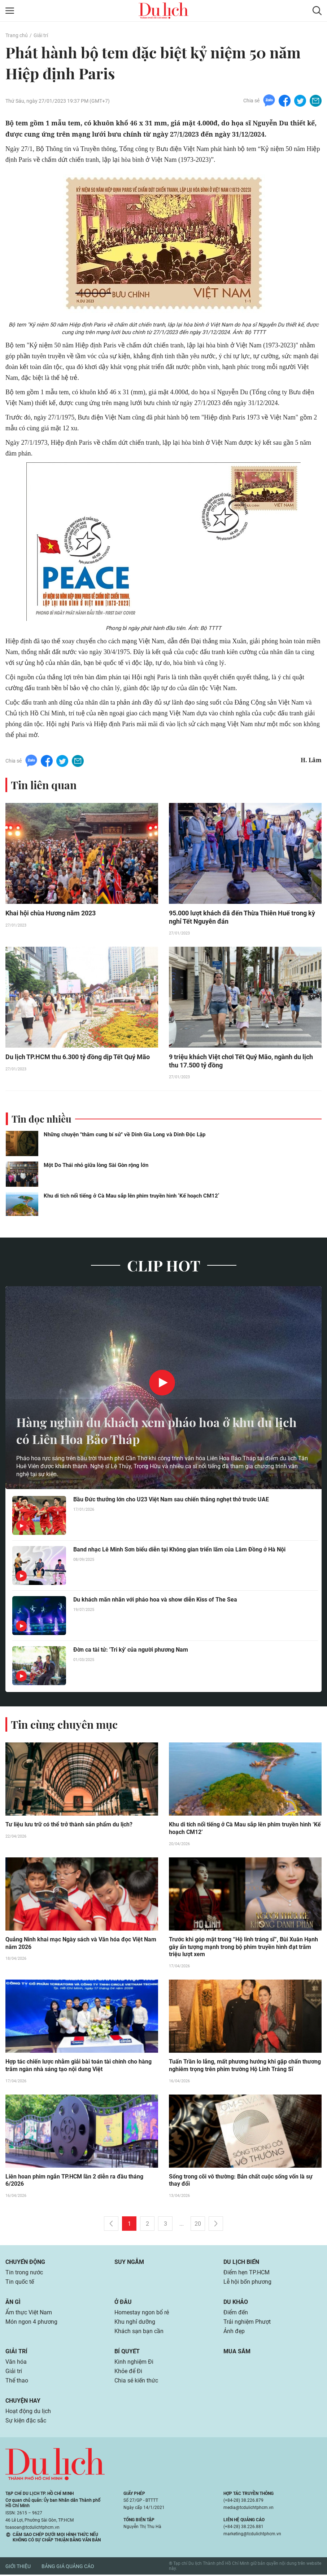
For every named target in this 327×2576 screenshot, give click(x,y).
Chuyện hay (22, 2402)
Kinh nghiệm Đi (133, 2363)
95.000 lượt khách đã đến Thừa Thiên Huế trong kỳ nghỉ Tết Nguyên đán (242, 917)
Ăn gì (13, 2303)
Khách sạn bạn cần (139, 2332)
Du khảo (235, 2303)
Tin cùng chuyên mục (64, 1725)
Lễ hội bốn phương (247, 2283)
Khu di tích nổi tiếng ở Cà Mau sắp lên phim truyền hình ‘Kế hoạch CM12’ (131, 1196)
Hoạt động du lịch (28, 2412)
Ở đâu (123, 2303)
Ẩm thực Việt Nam (28, 2313)
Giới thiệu (18, 2568)
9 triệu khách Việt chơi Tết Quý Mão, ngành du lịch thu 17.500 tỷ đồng (241, 1062)
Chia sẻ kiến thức (136, 2382)
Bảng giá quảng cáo (68, 2568)
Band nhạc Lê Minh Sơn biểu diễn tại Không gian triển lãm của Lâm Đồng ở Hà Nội (179, 1550)
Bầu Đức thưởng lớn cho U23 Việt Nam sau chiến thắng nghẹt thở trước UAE (171, 1500)
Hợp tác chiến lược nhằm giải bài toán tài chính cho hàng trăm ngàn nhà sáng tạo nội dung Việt (78, 2067)
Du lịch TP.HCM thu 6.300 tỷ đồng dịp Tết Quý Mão (77, 1057)
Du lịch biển (241, 2263)
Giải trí (41, 35)
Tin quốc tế (19, 2283)
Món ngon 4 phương (31, 2323)
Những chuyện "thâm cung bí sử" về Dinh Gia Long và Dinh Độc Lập (124, 1135)
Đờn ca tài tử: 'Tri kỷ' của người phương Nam (130, 1650)
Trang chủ (16, 35)
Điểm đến (235, 2313)
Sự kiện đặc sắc (25, 2422)
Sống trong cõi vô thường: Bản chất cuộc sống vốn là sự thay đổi (241, 2182)
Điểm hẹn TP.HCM (246, 2273)
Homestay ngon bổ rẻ (141, 2313)
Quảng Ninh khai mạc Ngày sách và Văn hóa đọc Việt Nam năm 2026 (80, 1944)
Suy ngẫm (129, 2263)
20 (198, 2225)
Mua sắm (236, 2352)
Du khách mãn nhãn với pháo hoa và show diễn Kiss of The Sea (155, 1600)
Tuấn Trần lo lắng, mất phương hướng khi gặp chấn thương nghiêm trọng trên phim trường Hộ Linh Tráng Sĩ (245, 2067)
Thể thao (16, 2382)
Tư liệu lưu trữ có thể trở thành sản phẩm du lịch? (68, 1825)
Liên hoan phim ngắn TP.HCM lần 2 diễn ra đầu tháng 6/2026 (74, 2182)
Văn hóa (16, 2363)
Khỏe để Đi (128, 2372)
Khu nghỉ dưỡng (134, 2323)
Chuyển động (25, 2263)
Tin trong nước (24, 2273)
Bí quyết (127, 2352)
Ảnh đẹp (234, 2332)
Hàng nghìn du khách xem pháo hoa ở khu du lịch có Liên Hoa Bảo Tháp (163, 1431)
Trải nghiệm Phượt (247, 2323)
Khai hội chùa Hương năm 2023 (50, 913)
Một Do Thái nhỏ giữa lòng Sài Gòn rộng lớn (96, 1166)
